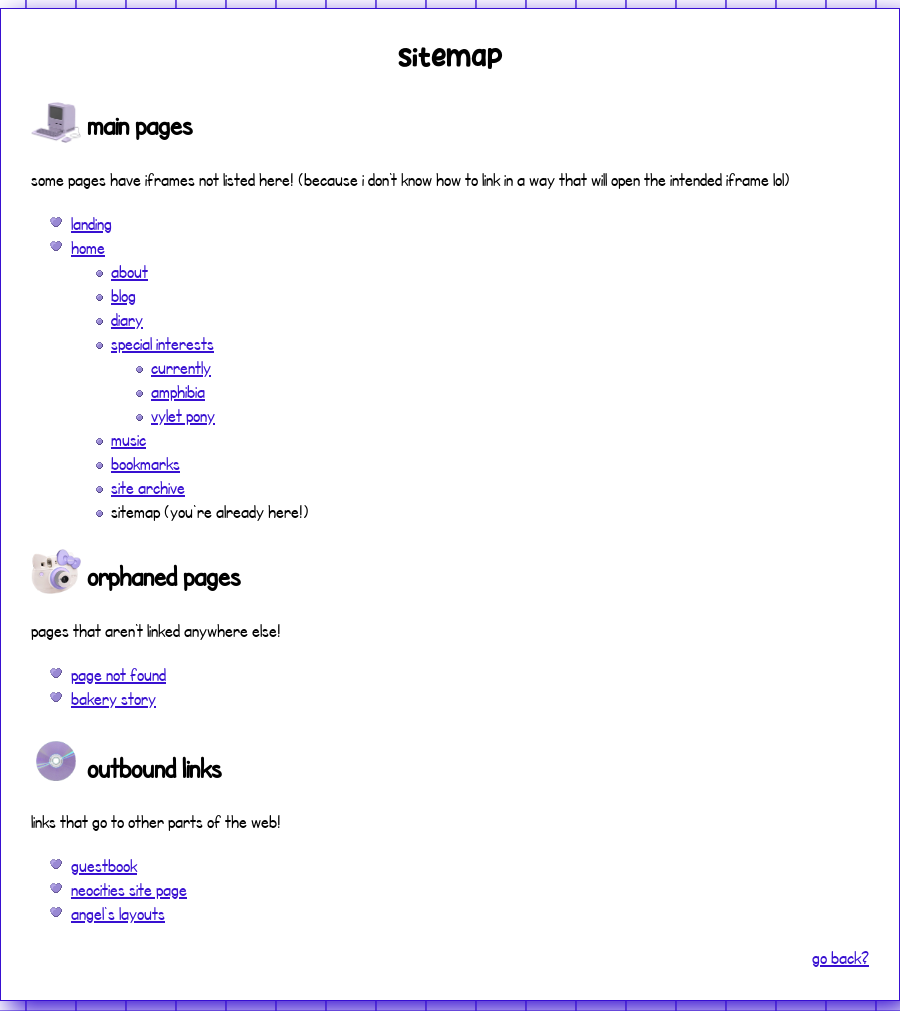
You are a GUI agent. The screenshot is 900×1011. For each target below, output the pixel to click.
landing (91, 223)
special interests (162, 343)
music (128, 439)
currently (181, 367)
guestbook (104, 865)
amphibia (178, 391)
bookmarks (145, 463)
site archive (148, 487)
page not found (118, 674)
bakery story (113, 698)
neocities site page (129, 889)
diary (127, 319)
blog (123, 295)
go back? (840, 957)
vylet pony (183, 415)
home (88, 247)
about (129, 271)
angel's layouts (118, 913)
